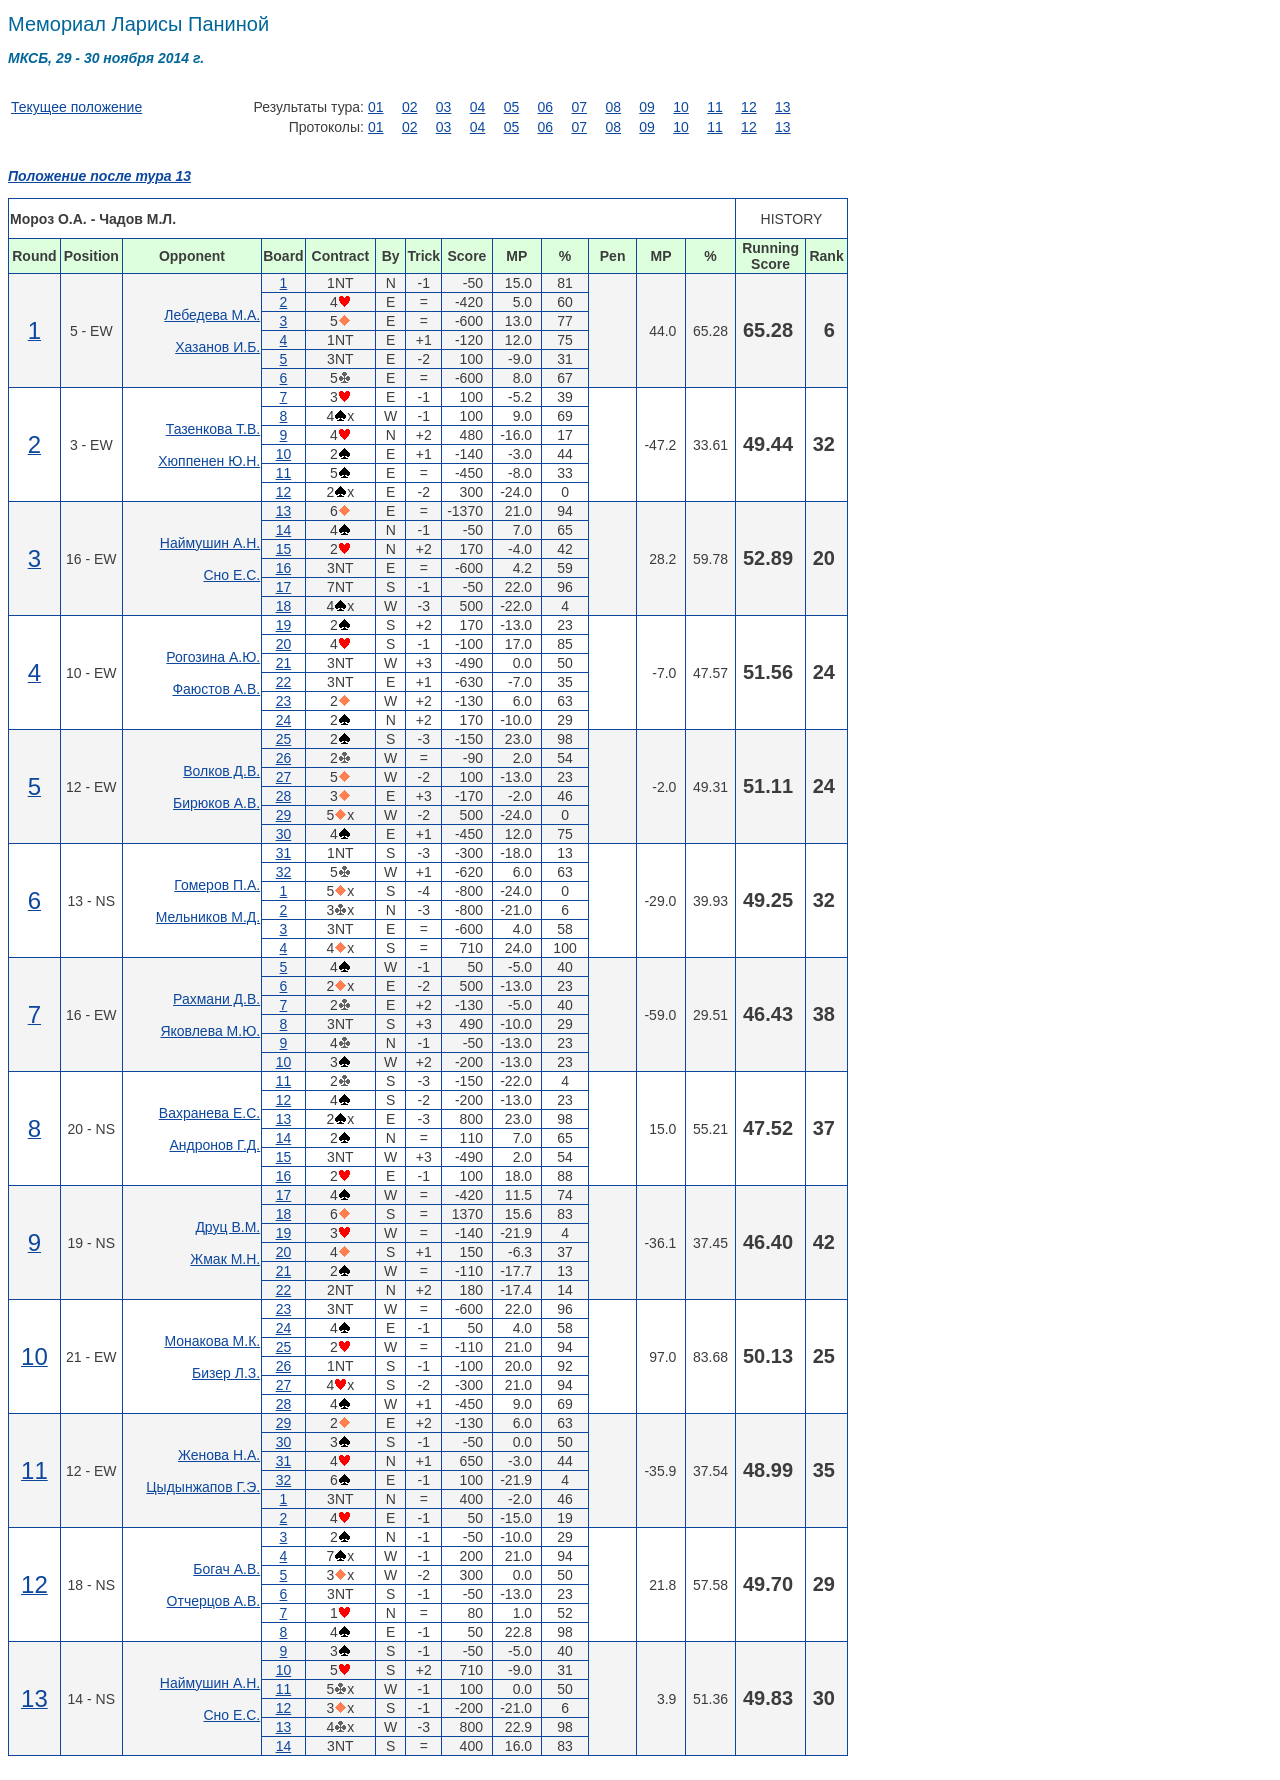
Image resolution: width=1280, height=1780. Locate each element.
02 (410, 107)
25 (284, 739)
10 (681, 107)
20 (284, 644)
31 (284, 853)
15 (284, 549)
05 (512, 107)
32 (284, 872)
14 (284, 530)
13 (783, 107)
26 (284, 758)
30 (284, 834)
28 (284, 796)
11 (715, 107)
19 (284, 625)
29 (284, 815)
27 (284, 777)
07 (579, 107)
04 (478, 107)
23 (284, 701)
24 (284, 720)
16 (284, 568)
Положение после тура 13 (99, 176)
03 (444, 107)
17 (284, 587)
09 (647, 107)
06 (546, 107)
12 (749, 107)
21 (284, 663)
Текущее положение (76, 107)
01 (376, 107)
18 (284, 606)
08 (613, 107)
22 (284, 682)
